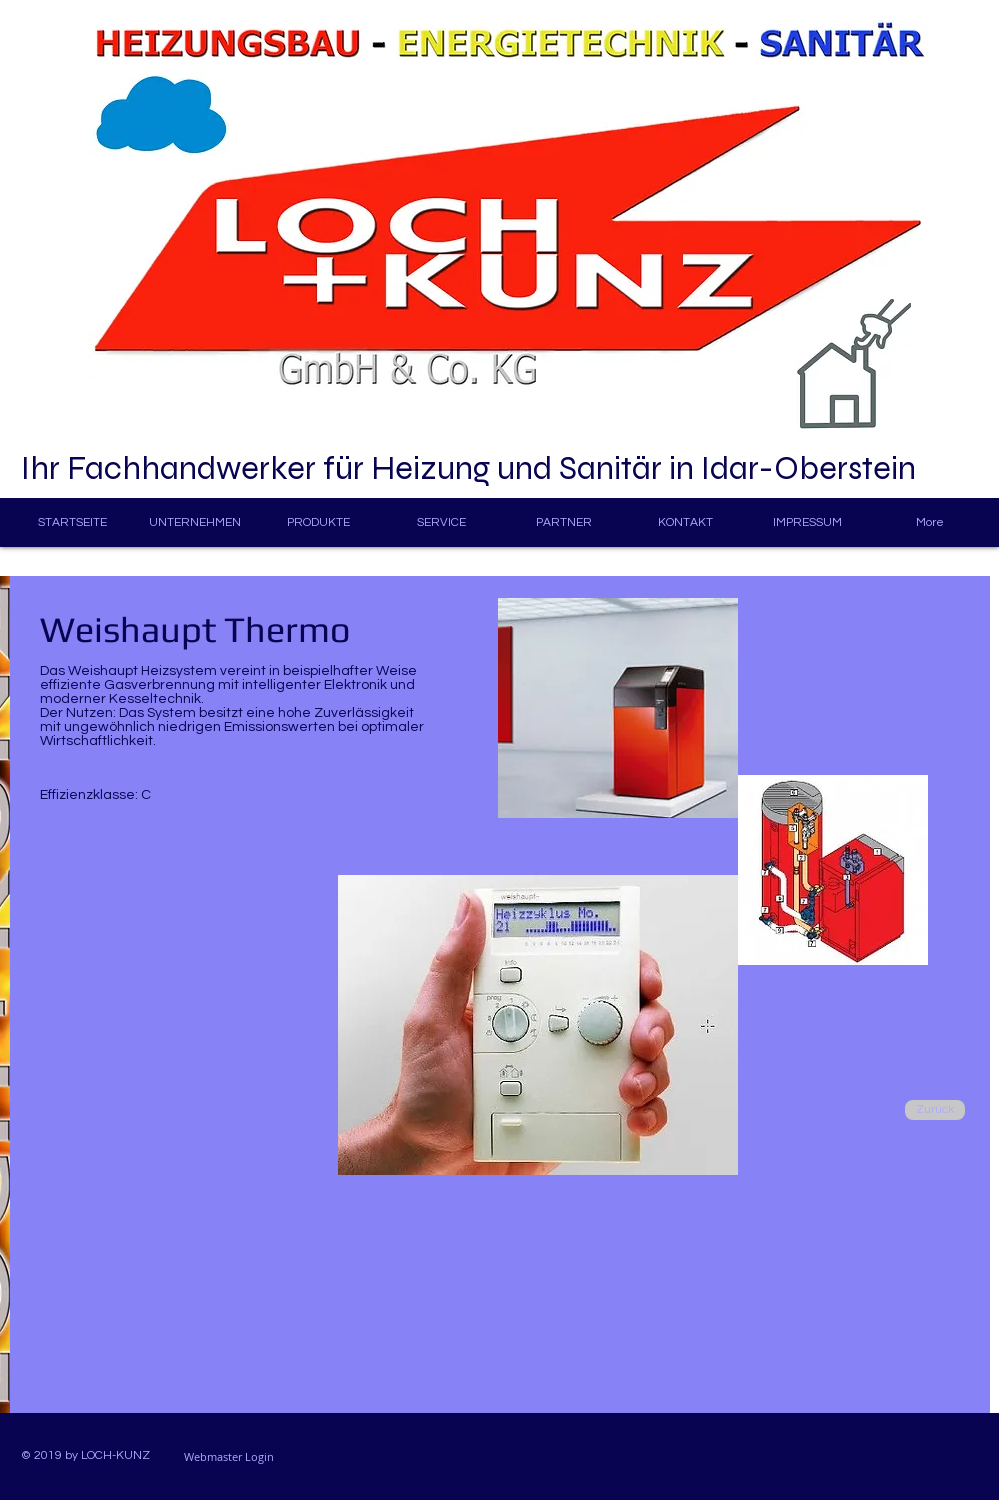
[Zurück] (935, 1110)
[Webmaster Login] (229, 1457)
